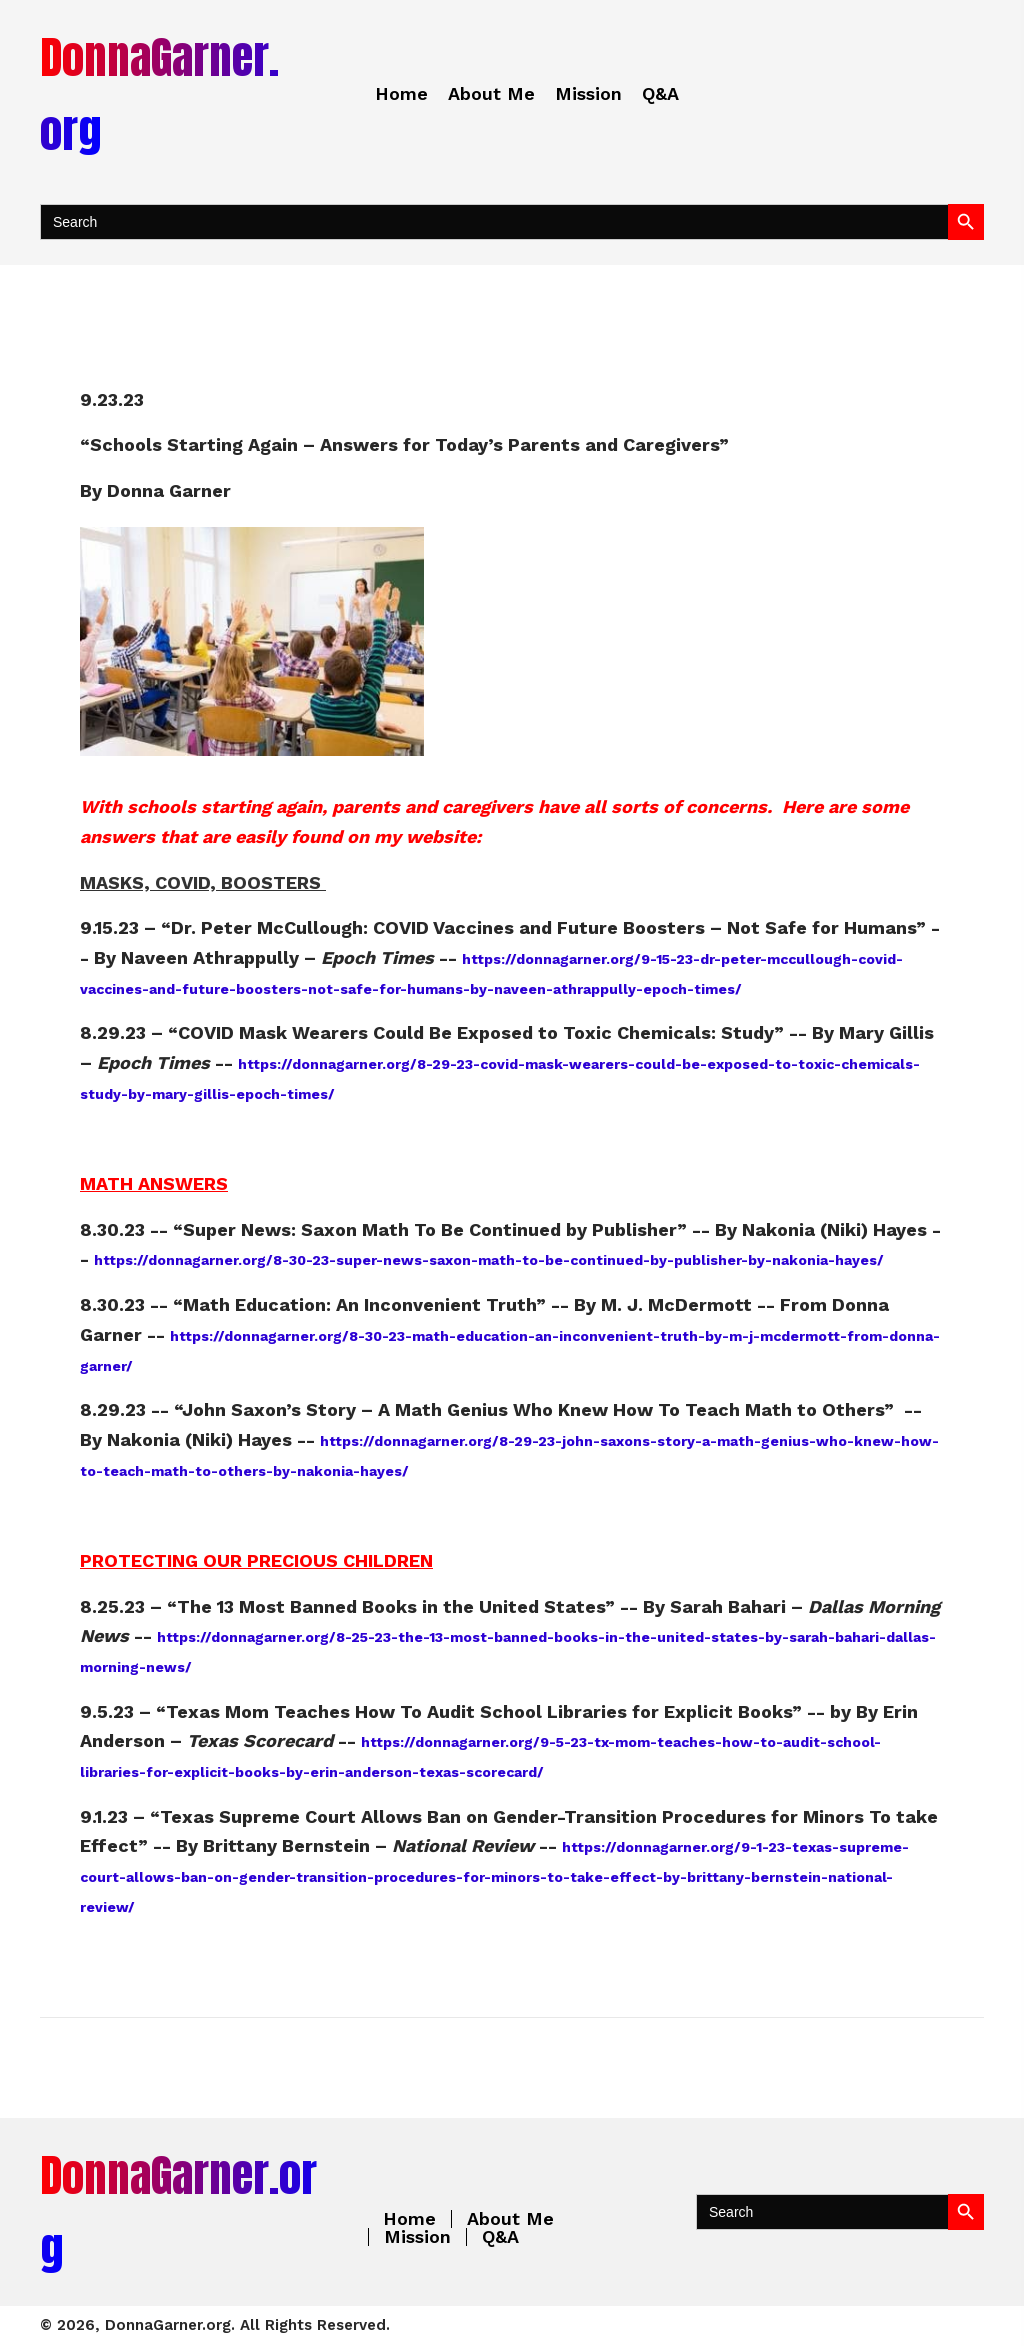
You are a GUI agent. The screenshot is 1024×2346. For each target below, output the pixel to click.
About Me (510, 2219)
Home (409, 2219)
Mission (417, 2237)
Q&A (500, 2237)
